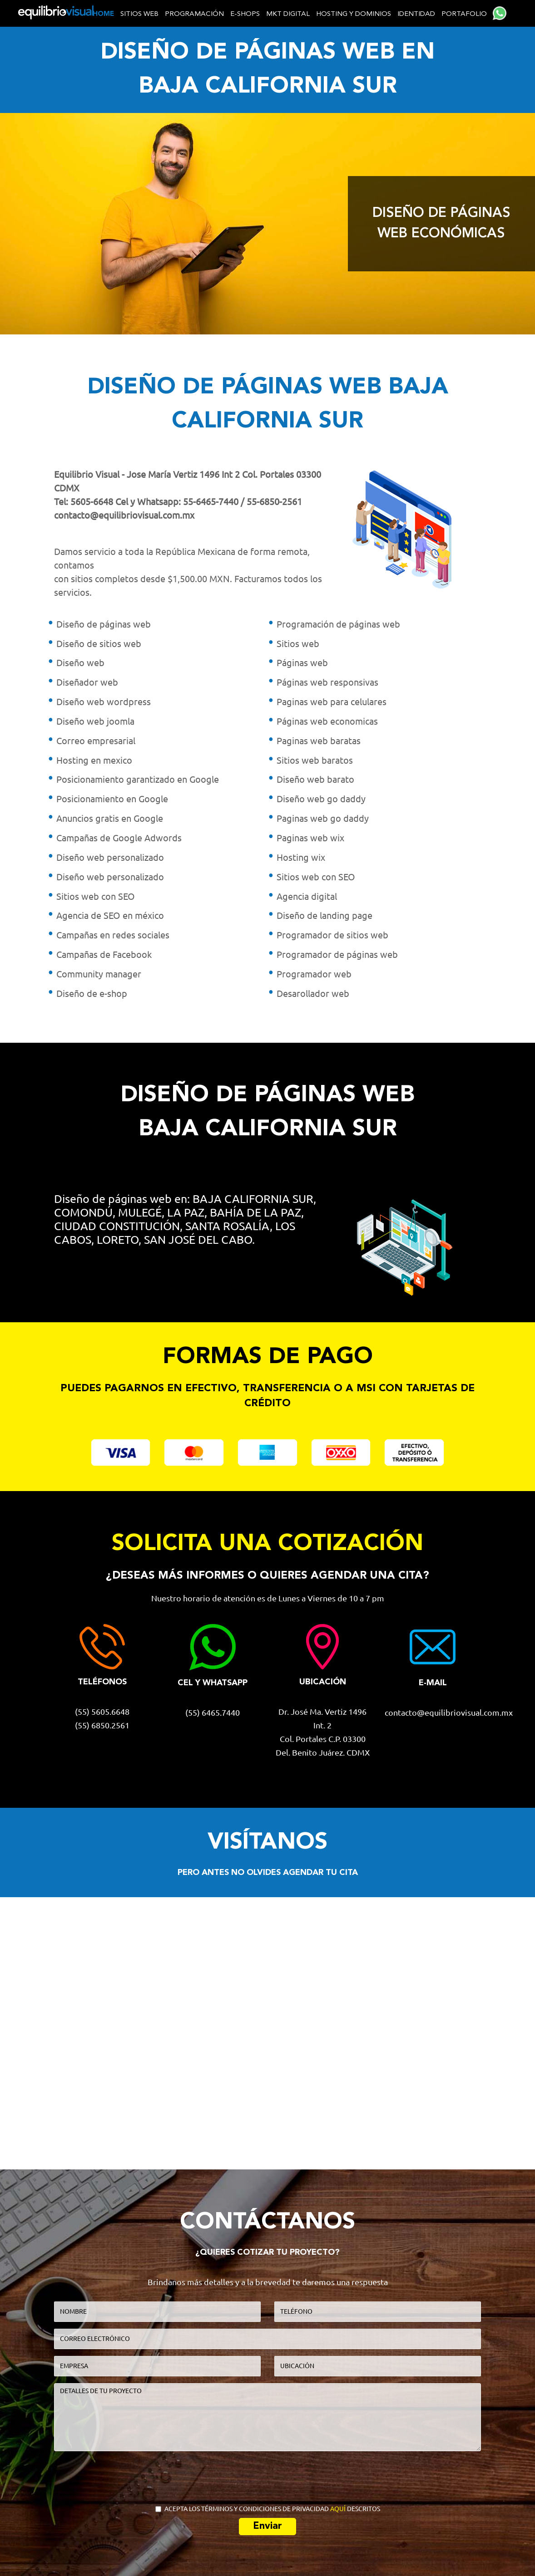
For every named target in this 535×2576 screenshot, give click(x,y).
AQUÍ (338, 2508)
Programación (194, 14)
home (103, 14)
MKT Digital (288, 14)
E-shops (245, 14)
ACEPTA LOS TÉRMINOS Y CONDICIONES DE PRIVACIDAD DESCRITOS (267, 2508)
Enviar (267, 2526)
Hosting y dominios (353, 14)
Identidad (416, 14)
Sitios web (139, 14)
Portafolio (464, 14)
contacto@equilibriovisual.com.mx (124, 515)
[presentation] (268, 2475)
